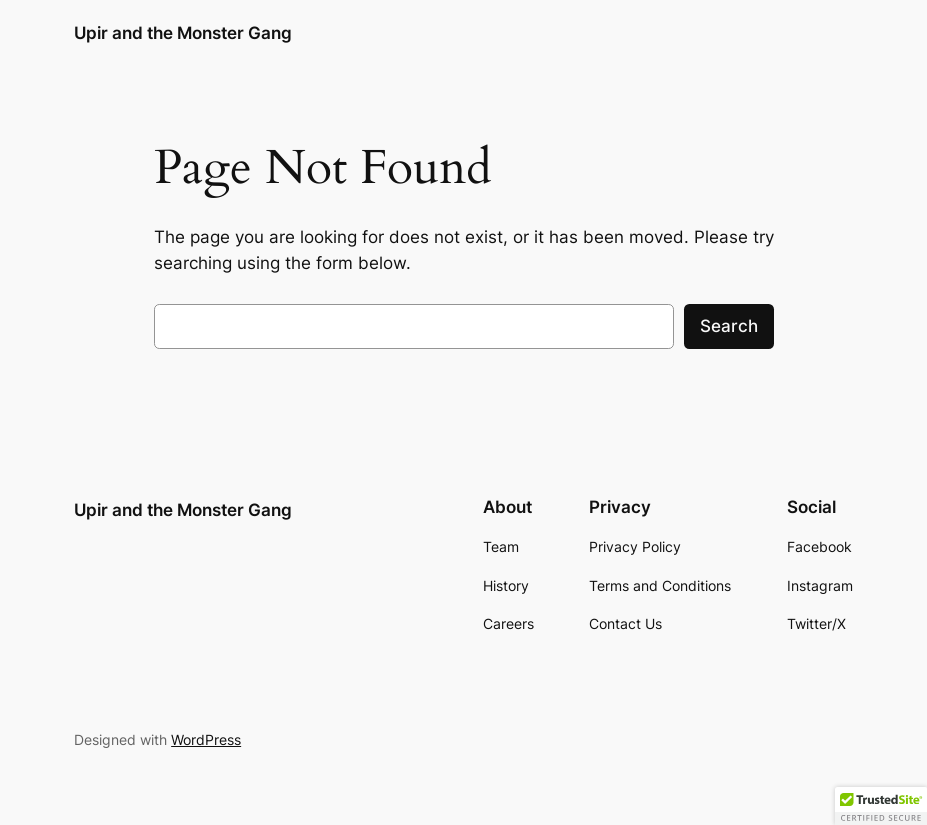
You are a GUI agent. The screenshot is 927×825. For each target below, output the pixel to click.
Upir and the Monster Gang (183, 32)
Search (729, 326)
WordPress (206, 739)
